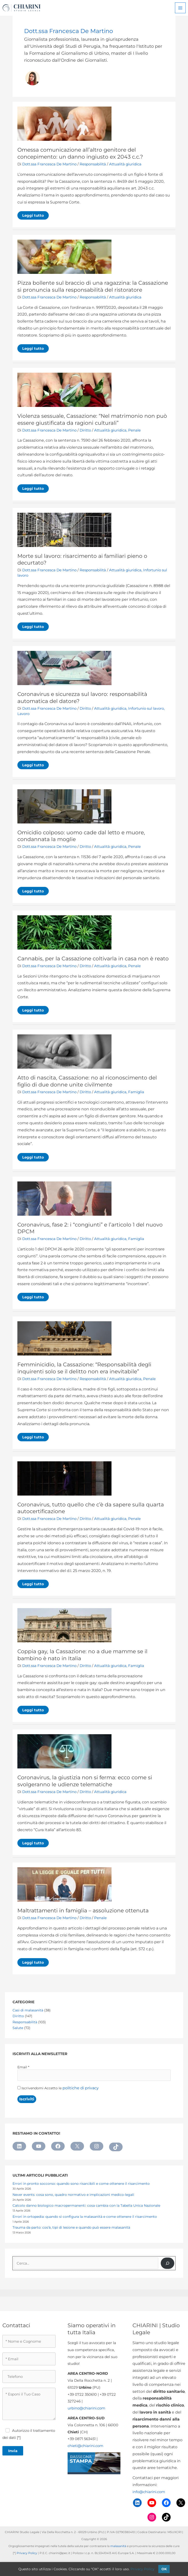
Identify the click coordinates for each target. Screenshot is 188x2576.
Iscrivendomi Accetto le (56, 2092)
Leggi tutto (36, 216)
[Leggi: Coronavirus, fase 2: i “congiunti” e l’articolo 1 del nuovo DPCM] (64, 1200)
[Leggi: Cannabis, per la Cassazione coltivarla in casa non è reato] (64, 934)
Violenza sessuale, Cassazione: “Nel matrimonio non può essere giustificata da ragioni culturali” (92, 420)
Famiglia (136, 1094)
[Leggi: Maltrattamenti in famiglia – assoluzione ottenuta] (64, 1887)
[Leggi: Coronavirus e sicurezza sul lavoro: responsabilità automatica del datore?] (64, 669)
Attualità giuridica (125, 164)
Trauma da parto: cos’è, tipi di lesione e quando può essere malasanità (71, 2231)
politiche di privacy (79, 2092)
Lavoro (23, 715)
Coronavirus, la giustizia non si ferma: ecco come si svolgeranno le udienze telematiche (84, 1784)
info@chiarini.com (149, 2495)
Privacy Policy (27, 2557)
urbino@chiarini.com (86, 2412)
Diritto (85, 431)
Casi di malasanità (28, 2014)
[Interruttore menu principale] (177, 8)
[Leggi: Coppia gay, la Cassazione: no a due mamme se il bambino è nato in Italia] (64, 1628)
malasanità (118, 2550)
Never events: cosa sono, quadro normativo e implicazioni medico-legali (73, 2198)
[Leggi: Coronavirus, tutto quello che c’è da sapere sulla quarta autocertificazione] (64, 1481)
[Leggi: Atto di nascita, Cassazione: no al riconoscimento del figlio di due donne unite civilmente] (64, 1053)
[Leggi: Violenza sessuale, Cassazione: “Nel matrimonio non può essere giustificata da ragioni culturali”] (64, 390)
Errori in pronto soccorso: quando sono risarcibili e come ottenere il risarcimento (81, 2187)
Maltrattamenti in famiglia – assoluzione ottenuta (83, 1914)
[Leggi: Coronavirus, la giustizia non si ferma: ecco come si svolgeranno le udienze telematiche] (64, 1754)
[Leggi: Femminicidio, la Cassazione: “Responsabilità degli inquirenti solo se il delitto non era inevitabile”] (64, 1340)
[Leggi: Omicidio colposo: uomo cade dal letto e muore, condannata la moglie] (64, 807)
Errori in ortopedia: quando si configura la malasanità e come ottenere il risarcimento (85, 2220)
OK (164, 2569)
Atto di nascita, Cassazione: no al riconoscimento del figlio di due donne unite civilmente (87, 1083)
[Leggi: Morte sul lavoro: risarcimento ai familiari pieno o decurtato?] (64, 530)
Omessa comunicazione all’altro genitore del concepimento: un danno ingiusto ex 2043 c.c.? (80, 154)
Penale (134, 431)
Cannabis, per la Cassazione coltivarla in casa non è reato (93, 960)
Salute (18, 2032)
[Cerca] (167, 2267)
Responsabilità (93, 164)
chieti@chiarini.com (85, 2449)
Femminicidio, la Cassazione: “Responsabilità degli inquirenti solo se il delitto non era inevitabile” (84, 1370)
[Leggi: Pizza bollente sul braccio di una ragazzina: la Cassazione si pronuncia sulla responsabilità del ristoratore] (64, 257)
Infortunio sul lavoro (146, 710)
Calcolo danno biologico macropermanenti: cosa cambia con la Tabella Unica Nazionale (86, 2209)
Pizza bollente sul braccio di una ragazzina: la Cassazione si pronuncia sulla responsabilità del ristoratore (92, 287)
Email (23, 2071)
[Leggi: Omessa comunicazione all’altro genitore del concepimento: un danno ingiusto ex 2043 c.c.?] (64, 124)
